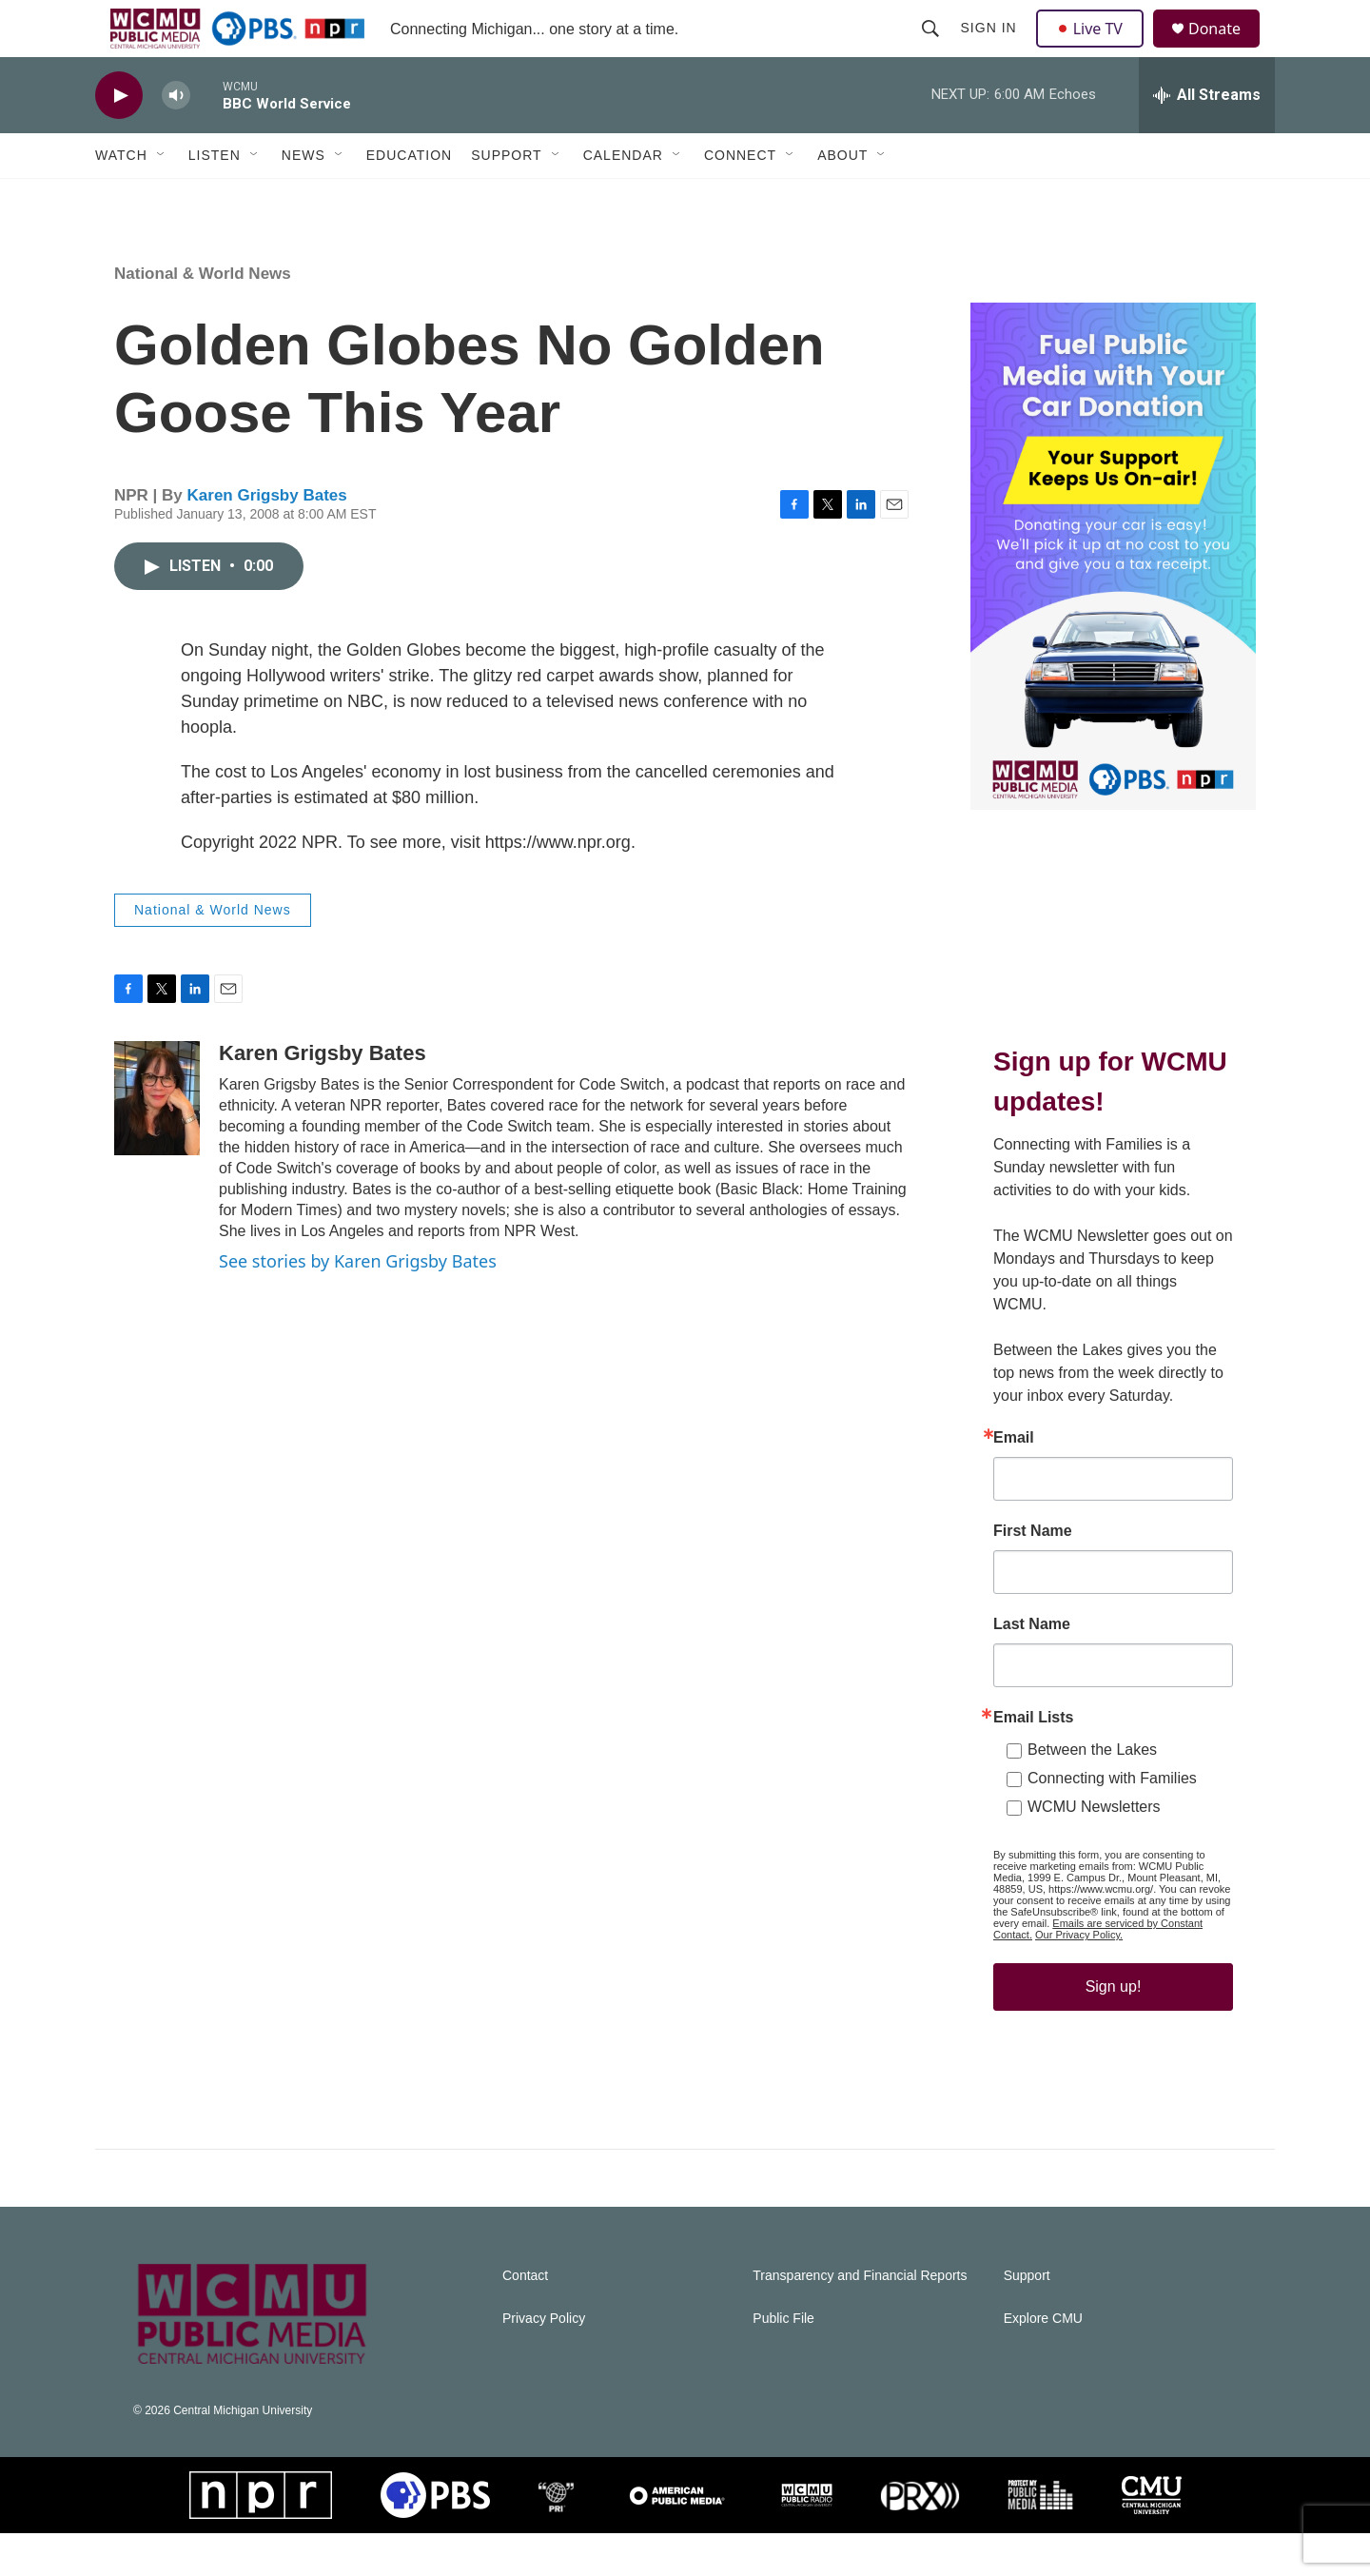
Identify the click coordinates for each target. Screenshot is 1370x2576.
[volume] (176, 138)
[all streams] (1207, 138)
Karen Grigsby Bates (267, 538)
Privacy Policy (543, 2361)
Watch (121, 198)
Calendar (623, 198)
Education (409, 198)
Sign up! (1114, 2029)
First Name (1032, 1574)
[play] (119, 138)
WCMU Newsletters (1094, 1849)
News (303, 198)
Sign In (991, 49)
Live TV (1095, 49)
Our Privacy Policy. (1079, 1977)
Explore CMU (1043, 2361)
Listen (214, 198)
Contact (525, 2318)
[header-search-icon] (932, 49)
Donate (1226, 50)
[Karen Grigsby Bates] (157, 1141)
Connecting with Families (1112, 1821)
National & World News (202, 316)
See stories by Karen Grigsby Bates (358, 1303)
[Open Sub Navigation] (161, 198)
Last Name (1031, 1667)
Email (1013, 1480)
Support (506, 198)
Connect (740, 198)
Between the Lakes (1092, 1792)
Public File (783, 2361)
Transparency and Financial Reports (860, 2318)
